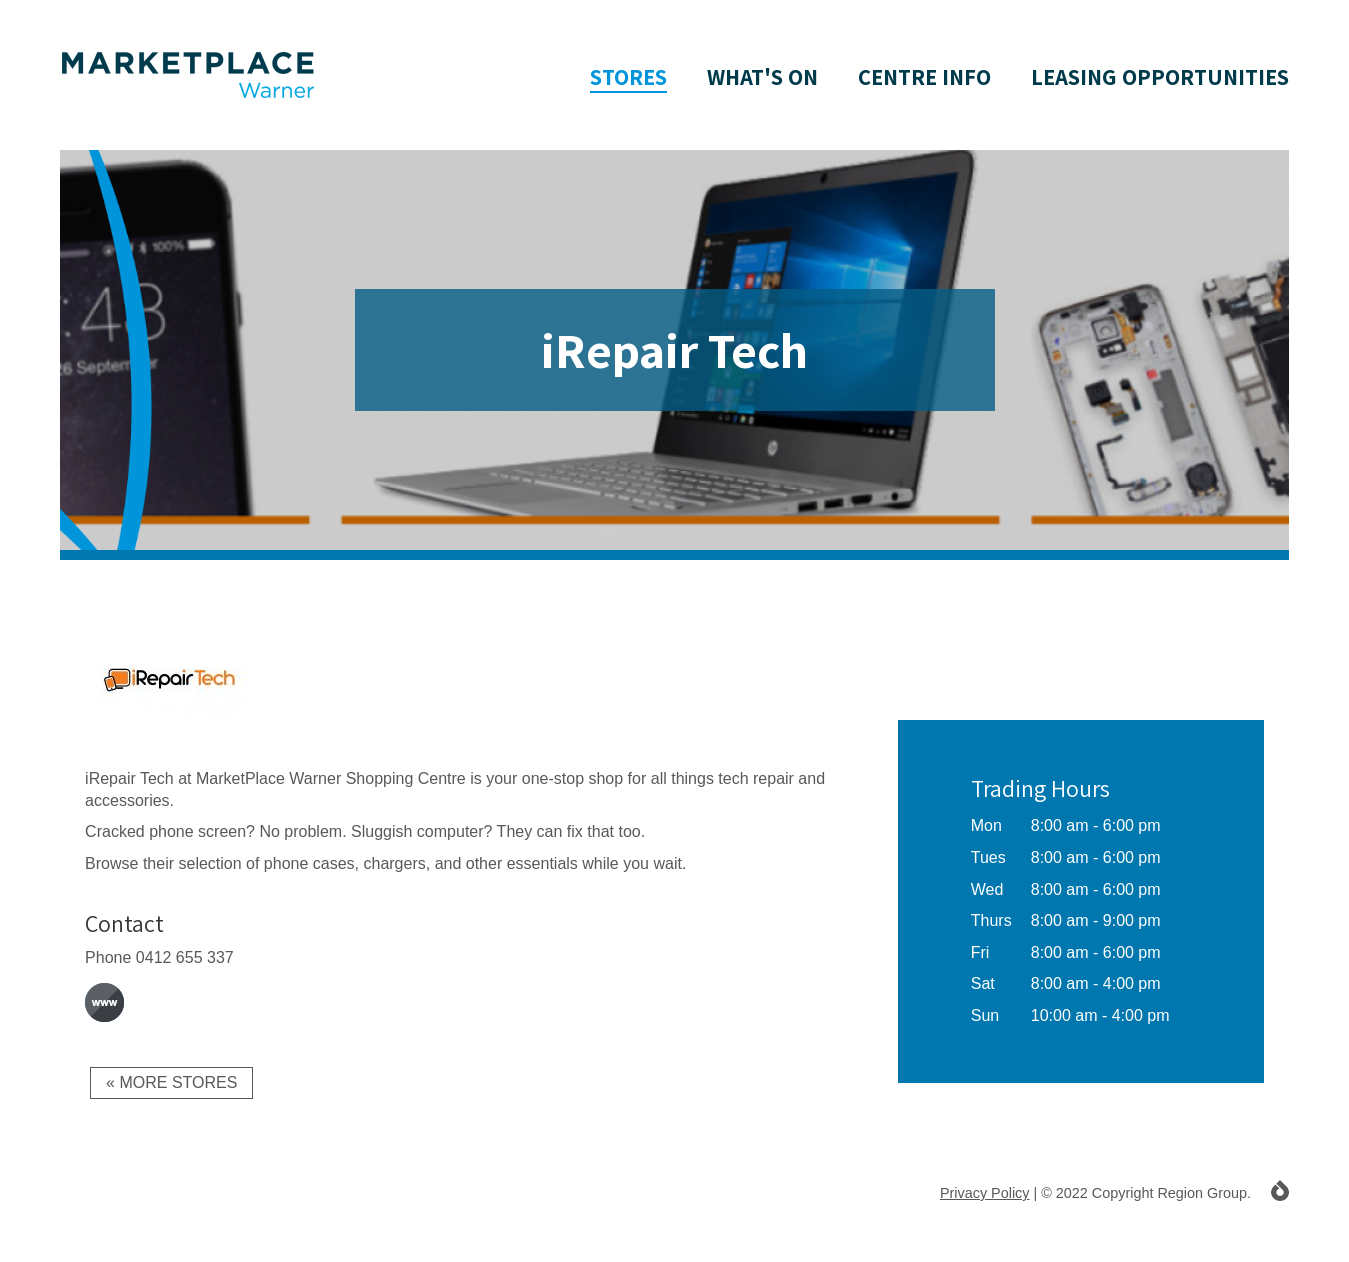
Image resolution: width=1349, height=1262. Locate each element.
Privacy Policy (985, 1193)
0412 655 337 (185, 957)
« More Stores (171, 1082)
